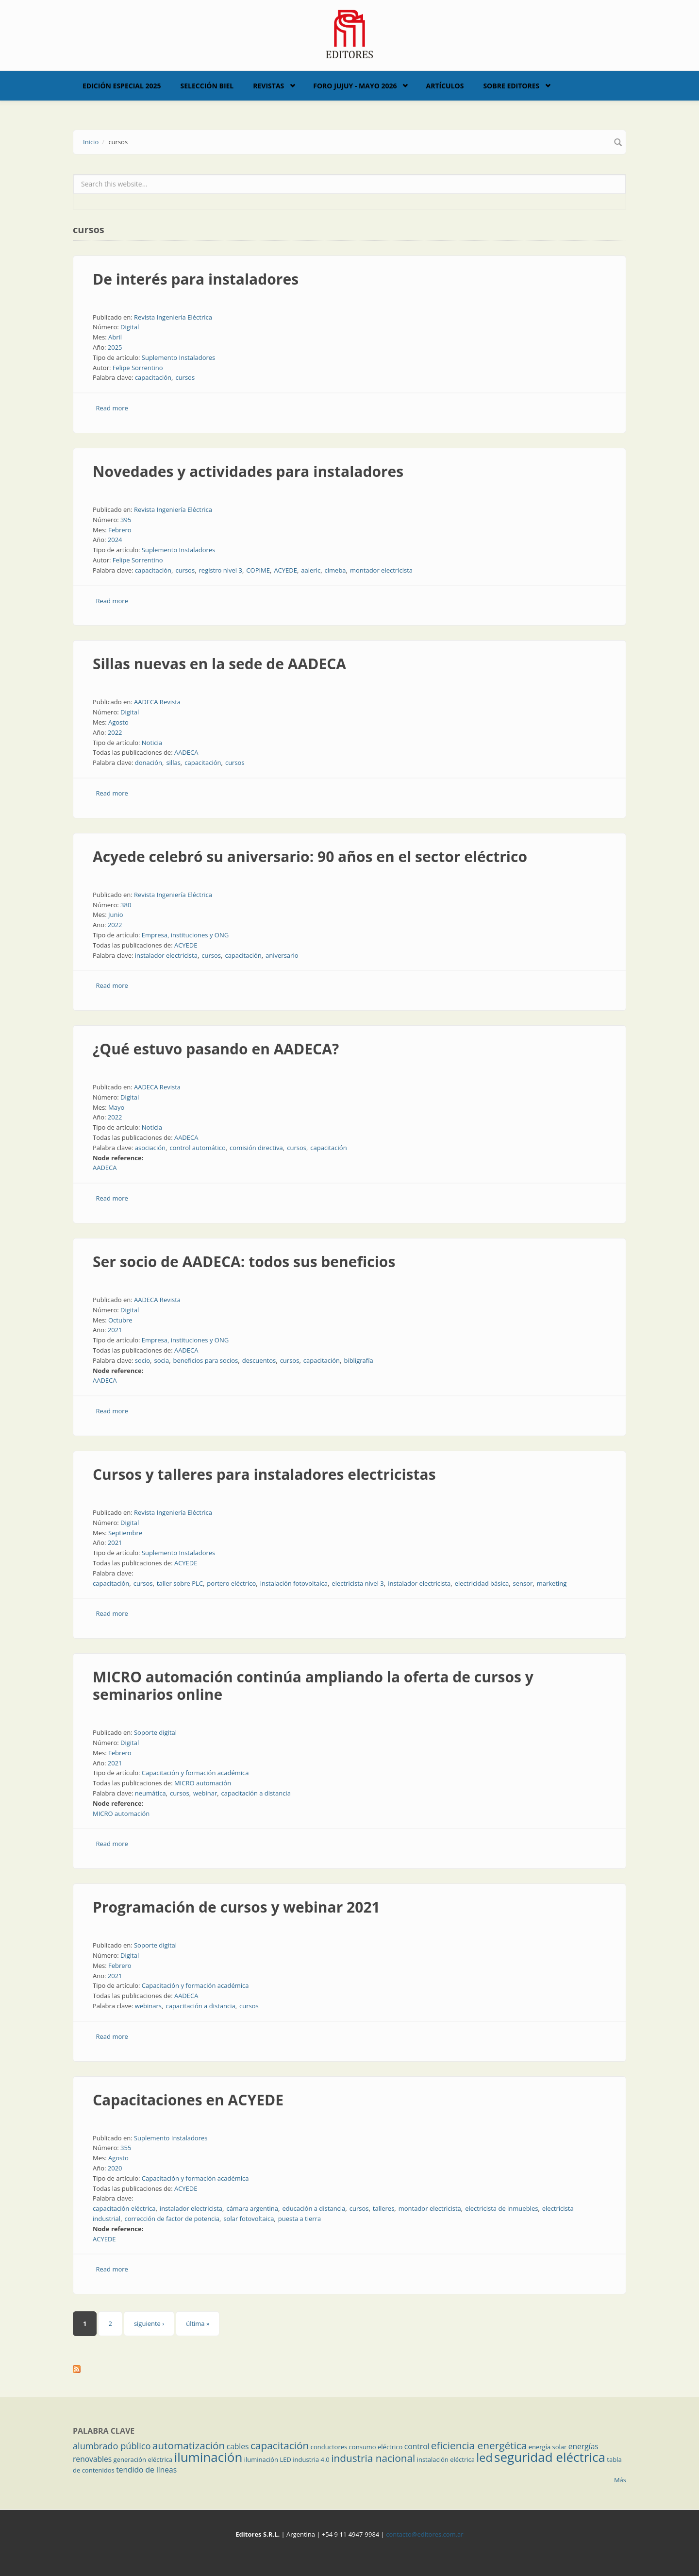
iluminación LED (267, 2459)
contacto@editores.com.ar (424, 2534)
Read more (112, 408)
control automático (197, 1147)
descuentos (259, 1360)
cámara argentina (252, 2208)
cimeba (335, 570)
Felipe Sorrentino (138, 367)
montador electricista (381, 570)
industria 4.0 (311, 2459)
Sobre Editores (511, 85)
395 (125, 519)
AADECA (186, 752)
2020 (115, 2168)
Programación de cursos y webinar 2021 (236, 1907)
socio (142, 1360)
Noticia (152, 742)
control (417, 2446)
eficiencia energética (479, 2445)
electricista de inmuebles (501, 2208)
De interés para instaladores (196, 279)
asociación (150, 1147)
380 (125, 904)
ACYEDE (285, 570)
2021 (115, 1329)
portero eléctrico (231, 1583)
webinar (205, 1793)
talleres (384, 2208)
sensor (523, 1583)
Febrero (120, 529)
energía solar (548, 2446)
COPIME (258, 570)
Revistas (268, 85)
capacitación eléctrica (124, 2208)
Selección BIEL (207, 85)
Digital (129, 326)
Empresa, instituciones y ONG (185, 935)
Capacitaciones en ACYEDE (188, 2100)
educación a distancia (313, 2208)
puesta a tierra (299, 2218)
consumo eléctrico (376, 2446)
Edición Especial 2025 (122, 85)
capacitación (153, 377)
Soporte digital (155, 1732)
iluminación (208, 2457)
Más (620, 2479)
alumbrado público (111, 2446)
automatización (188, 2445)
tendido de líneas (146, 2469)
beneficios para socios (205, 1360)
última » (197, 2323)
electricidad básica (482, 1583)
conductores (329, 2446)
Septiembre (125, 1532)
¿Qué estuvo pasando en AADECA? (216, 1049)
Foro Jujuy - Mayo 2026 (355, 85)
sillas (173, 762)
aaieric (310, 570)
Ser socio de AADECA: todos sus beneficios (244, 1261)
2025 (115, 347)
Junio (115, 914)
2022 (115, 732)
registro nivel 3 (220, 570)
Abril (115, 337)
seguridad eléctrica (549, 2457)
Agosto (118, 722)
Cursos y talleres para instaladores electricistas (264, 1474)
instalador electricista (166, 955)
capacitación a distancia (256, 1793)
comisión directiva (256, 1147)
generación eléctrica (143, 2459)
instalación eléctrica (446, 2459)
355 (125, 2147)
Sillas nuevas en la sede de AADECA (219, 664)
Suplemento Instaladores (179, 357)
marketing (552, 1583)
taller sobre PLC (180, 1583)
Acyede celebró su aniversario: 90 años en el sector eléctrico (310, 856)
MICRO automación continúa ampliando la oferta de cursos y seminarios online (313, 1685)
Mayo (116, 1107)
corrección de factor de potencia (172, 2218)
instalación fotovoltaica (294, 1583)
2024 (115, 539)
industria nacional (373, 2458)
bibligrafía (358, 1360)
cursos (185, 377)
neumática (150, 1793)
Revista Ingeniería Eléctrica (173, 317)
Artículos (445, 85)
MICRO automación (202, 1783)
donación (148, 762)
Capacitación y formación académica (195, 1772)
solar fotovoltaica (248, 2218)
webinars (148, 2005)
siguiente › (149, 2323)
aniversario (282, 955)
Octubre (120, 1320)
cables (238, 2446)
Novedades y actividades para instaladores (248, 471)
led (484, 2457)
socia (161, 1360)
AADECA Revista (157, 701)
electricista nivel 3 (357, 1583)
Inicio (91, 141)
